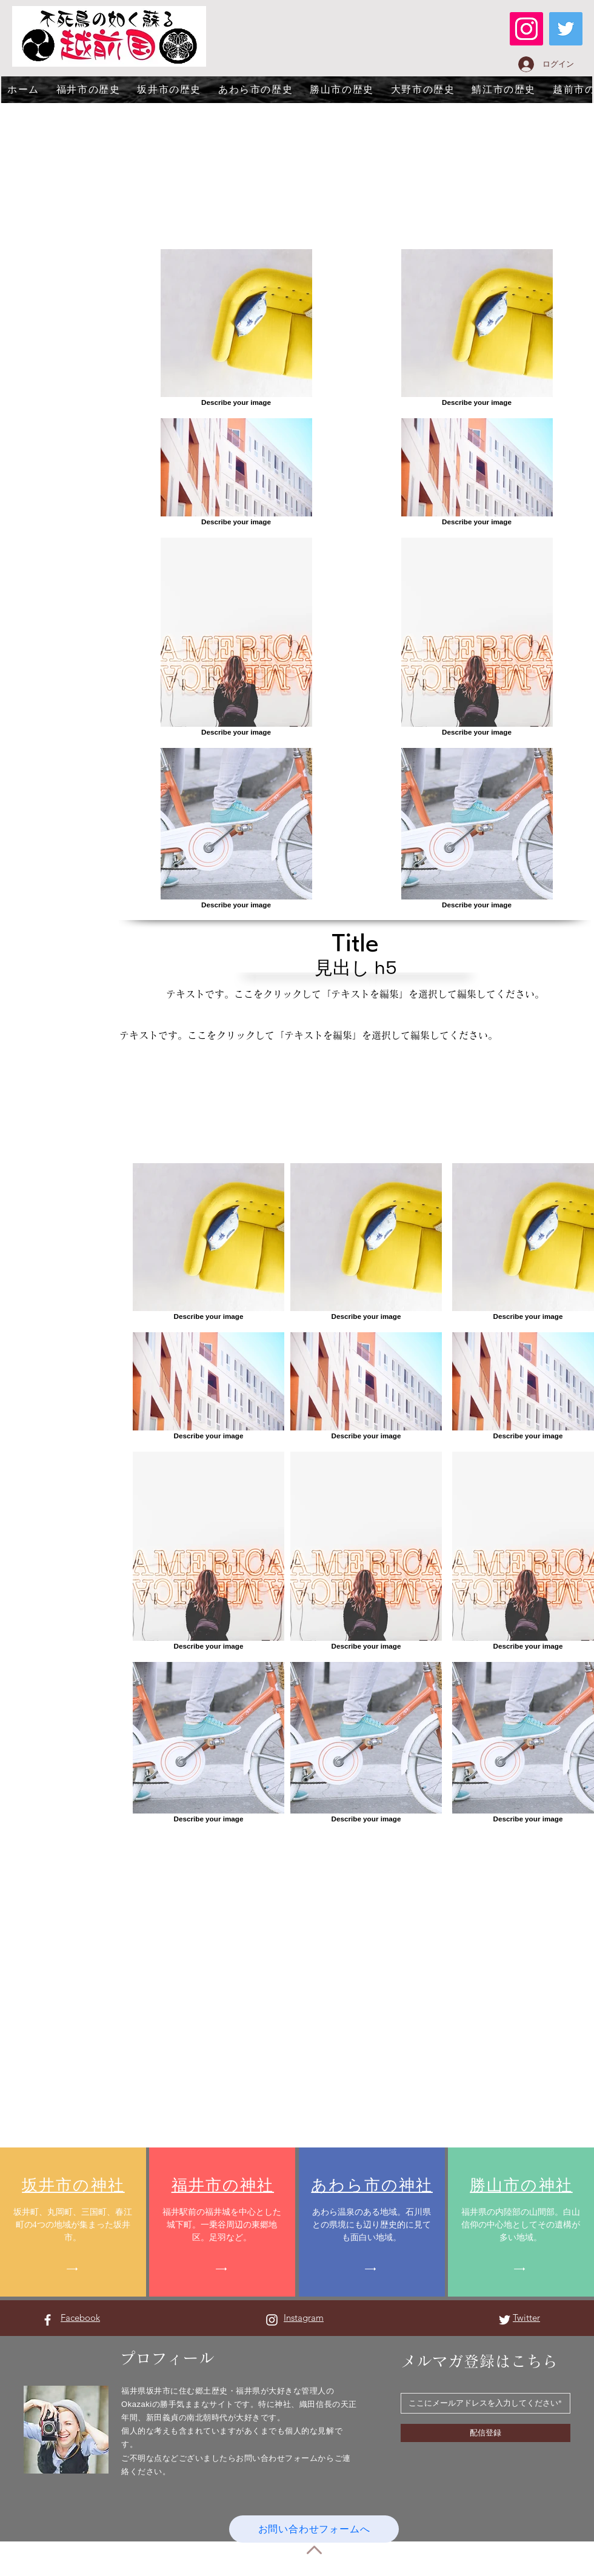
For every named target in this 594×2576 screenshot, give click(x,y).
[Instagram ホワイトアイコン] (271, 2319)
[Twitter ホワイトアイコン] (504, 2319)
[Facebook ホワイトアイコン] (47, 2319)
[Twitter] (565, 28)
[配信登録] (485, 2433)
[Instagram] (526, 28)
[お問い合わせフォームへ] (314, 2529)
